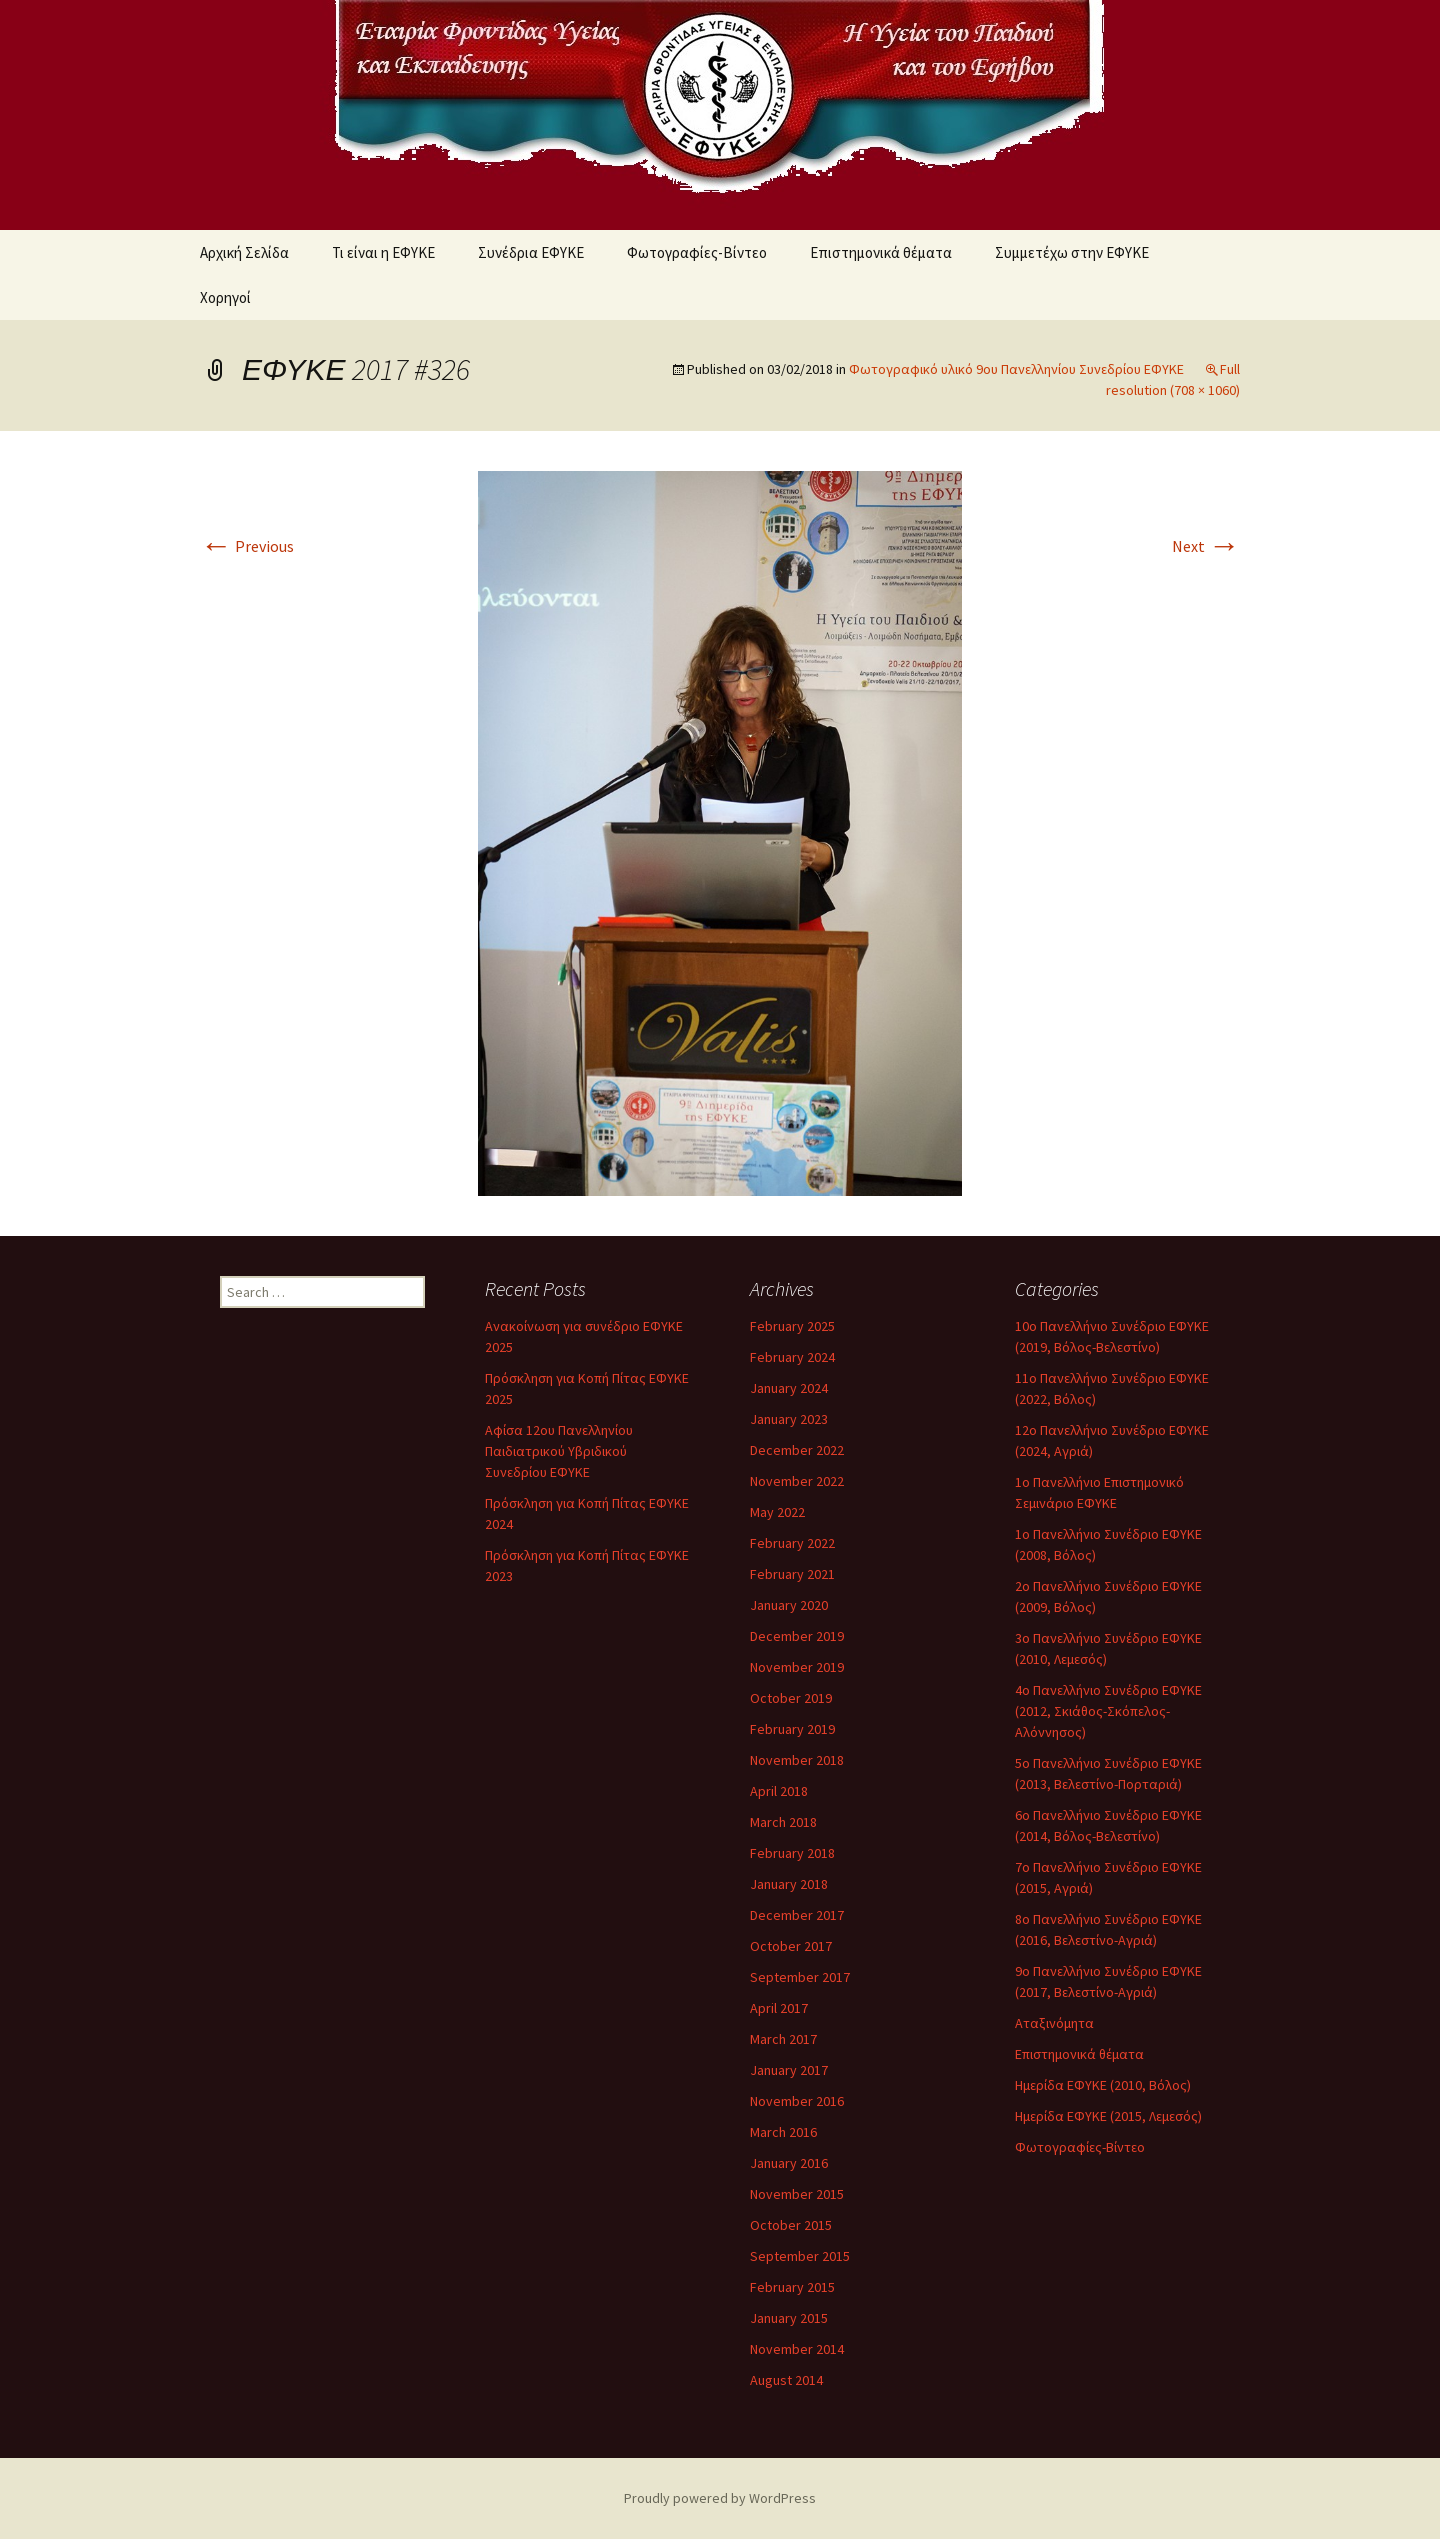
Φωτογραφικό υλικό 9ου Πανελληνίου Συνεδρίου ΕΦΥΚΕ (1016, 369)
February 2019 (792, 1729)
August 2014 (786, 2380)
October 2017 (791, 1946)
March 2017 (783, 2039)
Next (1206, 546)
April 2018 (779, 1791)
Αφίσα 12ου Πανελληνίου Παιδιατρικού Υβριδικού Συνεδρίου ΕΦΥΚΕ (559, 1451)
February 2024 (792, 1357)
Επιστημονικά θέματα (881, 252)
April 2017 (779, 2008)
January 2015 (789, 2318)
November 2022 (797, 1481)
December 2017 (797, 1915)
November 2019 (797, 1667)
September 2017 (800, 1977)
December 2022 (797, 1450)
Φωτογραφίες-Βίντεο (697, 252)
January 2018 (789, 1884)
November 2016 (797, 2101)
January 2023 (789, 1419)
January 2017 (789, 2070)
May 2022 (777, 1512)
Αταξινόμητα (1054, 2023)
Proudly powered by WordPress (720, 2498)
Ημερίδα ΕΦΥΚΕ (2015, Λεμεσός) (1108, 2116)
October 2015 (791, 2225)
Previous (247, 546)
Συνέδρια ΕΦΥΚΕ (531, 252)
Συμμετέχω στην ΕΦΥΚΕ (1072, 252)
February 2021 (792, 1574)
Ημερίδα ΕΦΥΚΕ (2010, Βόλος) (1103, 2085)
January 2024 (789, 1388)
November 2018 (797, 1760)
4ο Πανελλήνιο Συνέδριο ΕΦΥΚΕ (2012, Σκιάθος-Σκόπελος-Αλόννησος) (1108, 1711)
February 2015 (792, 2287)
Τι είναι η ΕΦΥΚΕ (383, 252)
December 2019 (797, 1636)
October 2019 (791, 1698)
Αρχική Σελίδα (244, 252)
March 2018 (783, 1822)
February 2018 (792, 1853)
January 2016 (789, 2163)
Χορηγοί (225, 297)
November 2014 (797, 2349)
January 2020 (789, 1605)
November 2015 (797, 2194)
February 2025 (792, 1326)
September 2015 (800, 2256)
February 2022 (792, 1543)
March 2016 (783, 2132)
